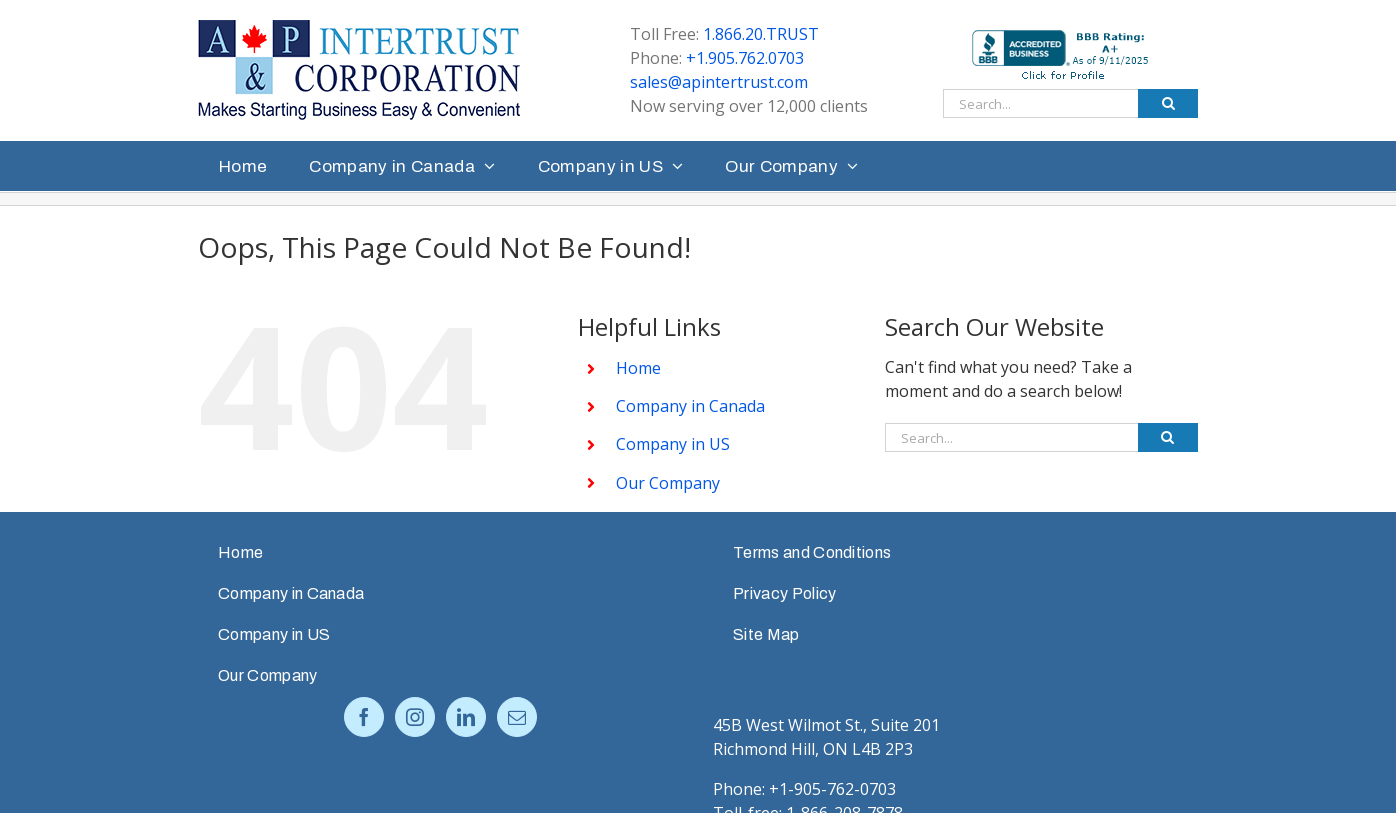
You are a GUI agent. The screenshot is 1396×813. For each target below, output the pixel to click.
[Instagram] (415, 717)
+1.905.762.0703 (745, 58)
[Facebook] (364, 717)
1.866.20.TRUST (761, 34)
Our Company (668, 483)
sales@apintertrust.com (719, 82)
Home (638, 368)
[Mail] (517, 717)
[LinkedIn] (466, 717)
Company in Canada (690, 406)
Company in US (673, 444)
